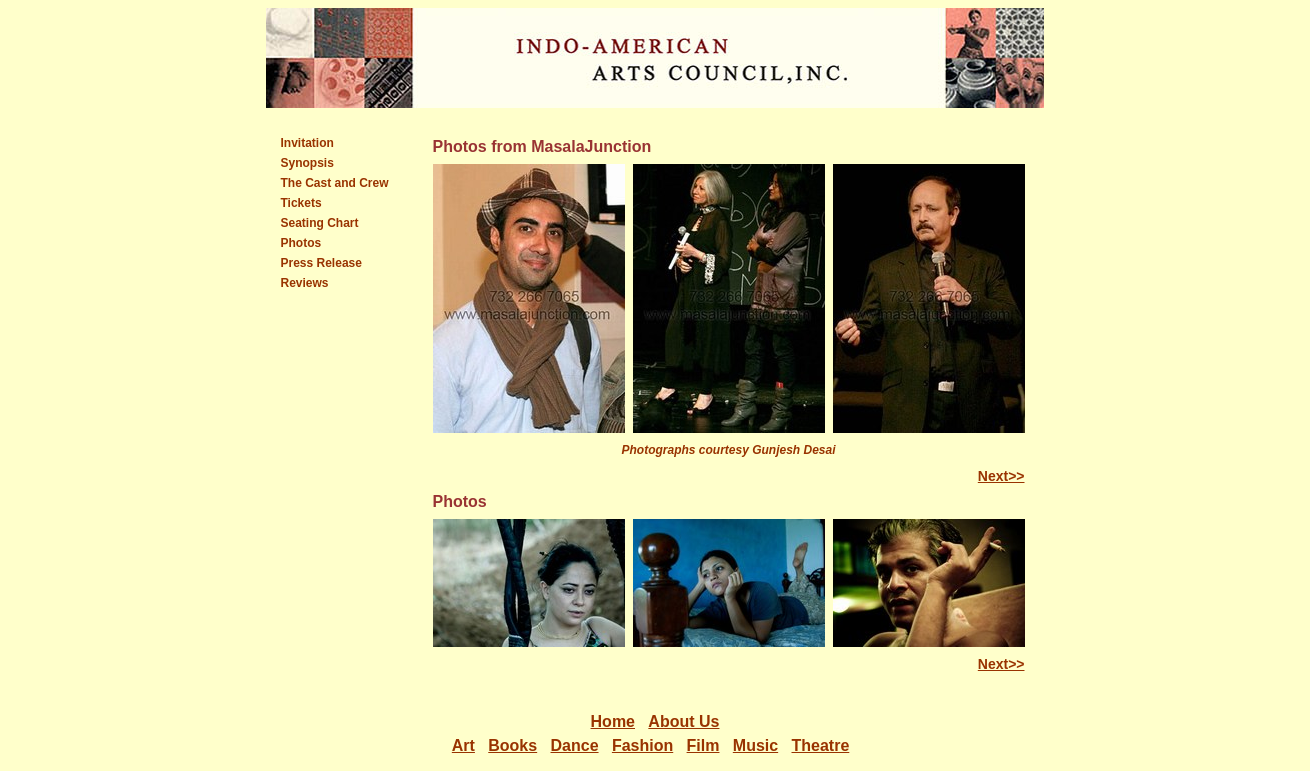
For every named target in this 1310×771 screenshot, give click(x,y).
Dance (575, 745)
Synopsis (307, 163)
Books (512, 745)
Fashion (642, 745)
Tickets (301, 203)
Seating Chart (320, 223)
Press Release (321, 263)
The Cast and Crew (335, 183)
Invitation (307, 143)
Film (703, 745)
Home (613, 721)
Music (755, 745)
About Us (683, 721)
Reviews (305, 283)
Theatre (821, 745)
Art (463, 745)
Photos (301, 243)
